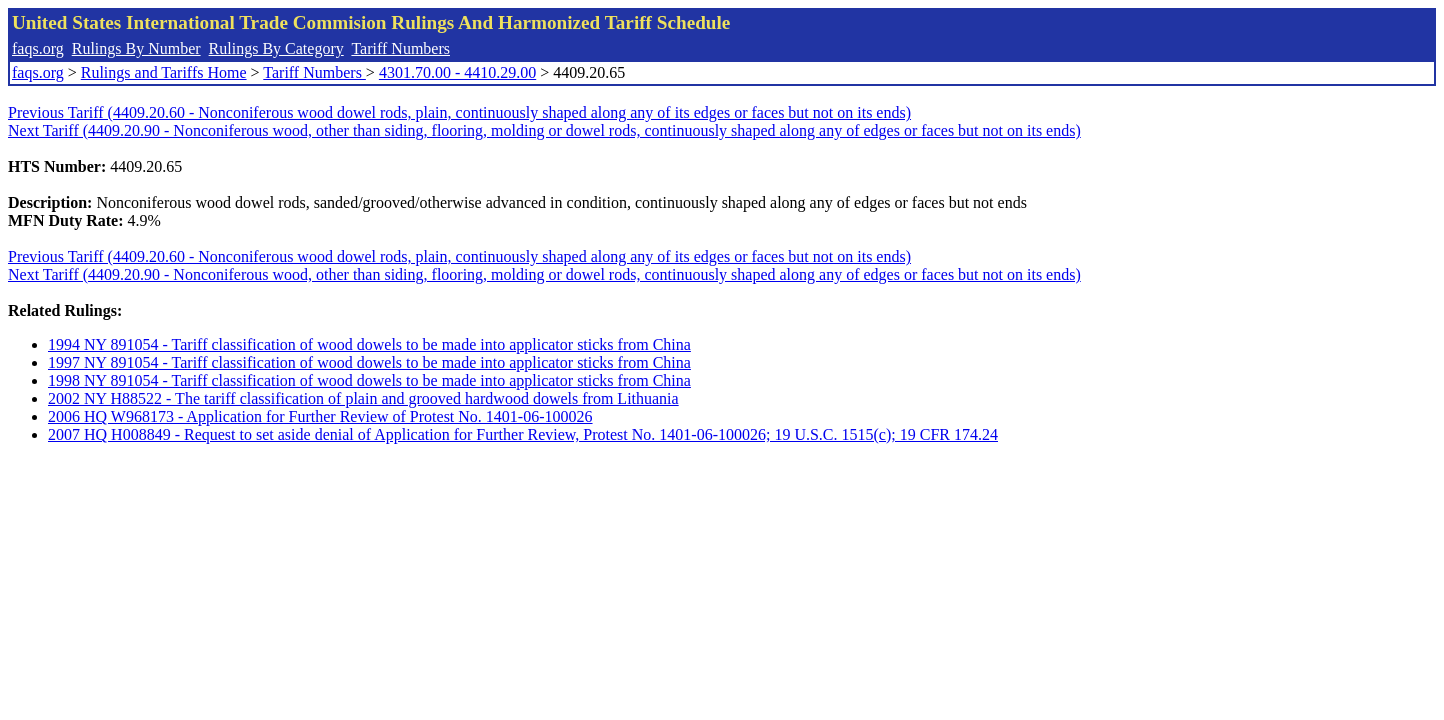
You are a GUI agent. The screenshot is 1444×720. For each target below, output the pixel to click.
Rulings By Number (136, 48)
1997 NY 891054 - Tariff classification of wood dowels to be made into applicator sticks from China (369, 362)
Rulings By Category (276, 48)
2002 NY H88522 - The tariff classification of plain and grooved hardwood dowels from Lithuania (363, 398)
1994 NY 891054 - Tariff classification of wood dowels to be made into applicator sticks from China (369, 344)
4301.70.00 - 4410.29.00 (457, 72)
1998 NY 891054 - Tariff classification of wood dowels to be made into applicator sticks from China (369, 380)
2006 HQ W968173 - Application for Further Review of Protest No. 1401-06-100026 (320, 416)
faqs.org (38, 48)
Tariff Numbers (400, 48)
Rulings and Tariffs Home (164, 72)
